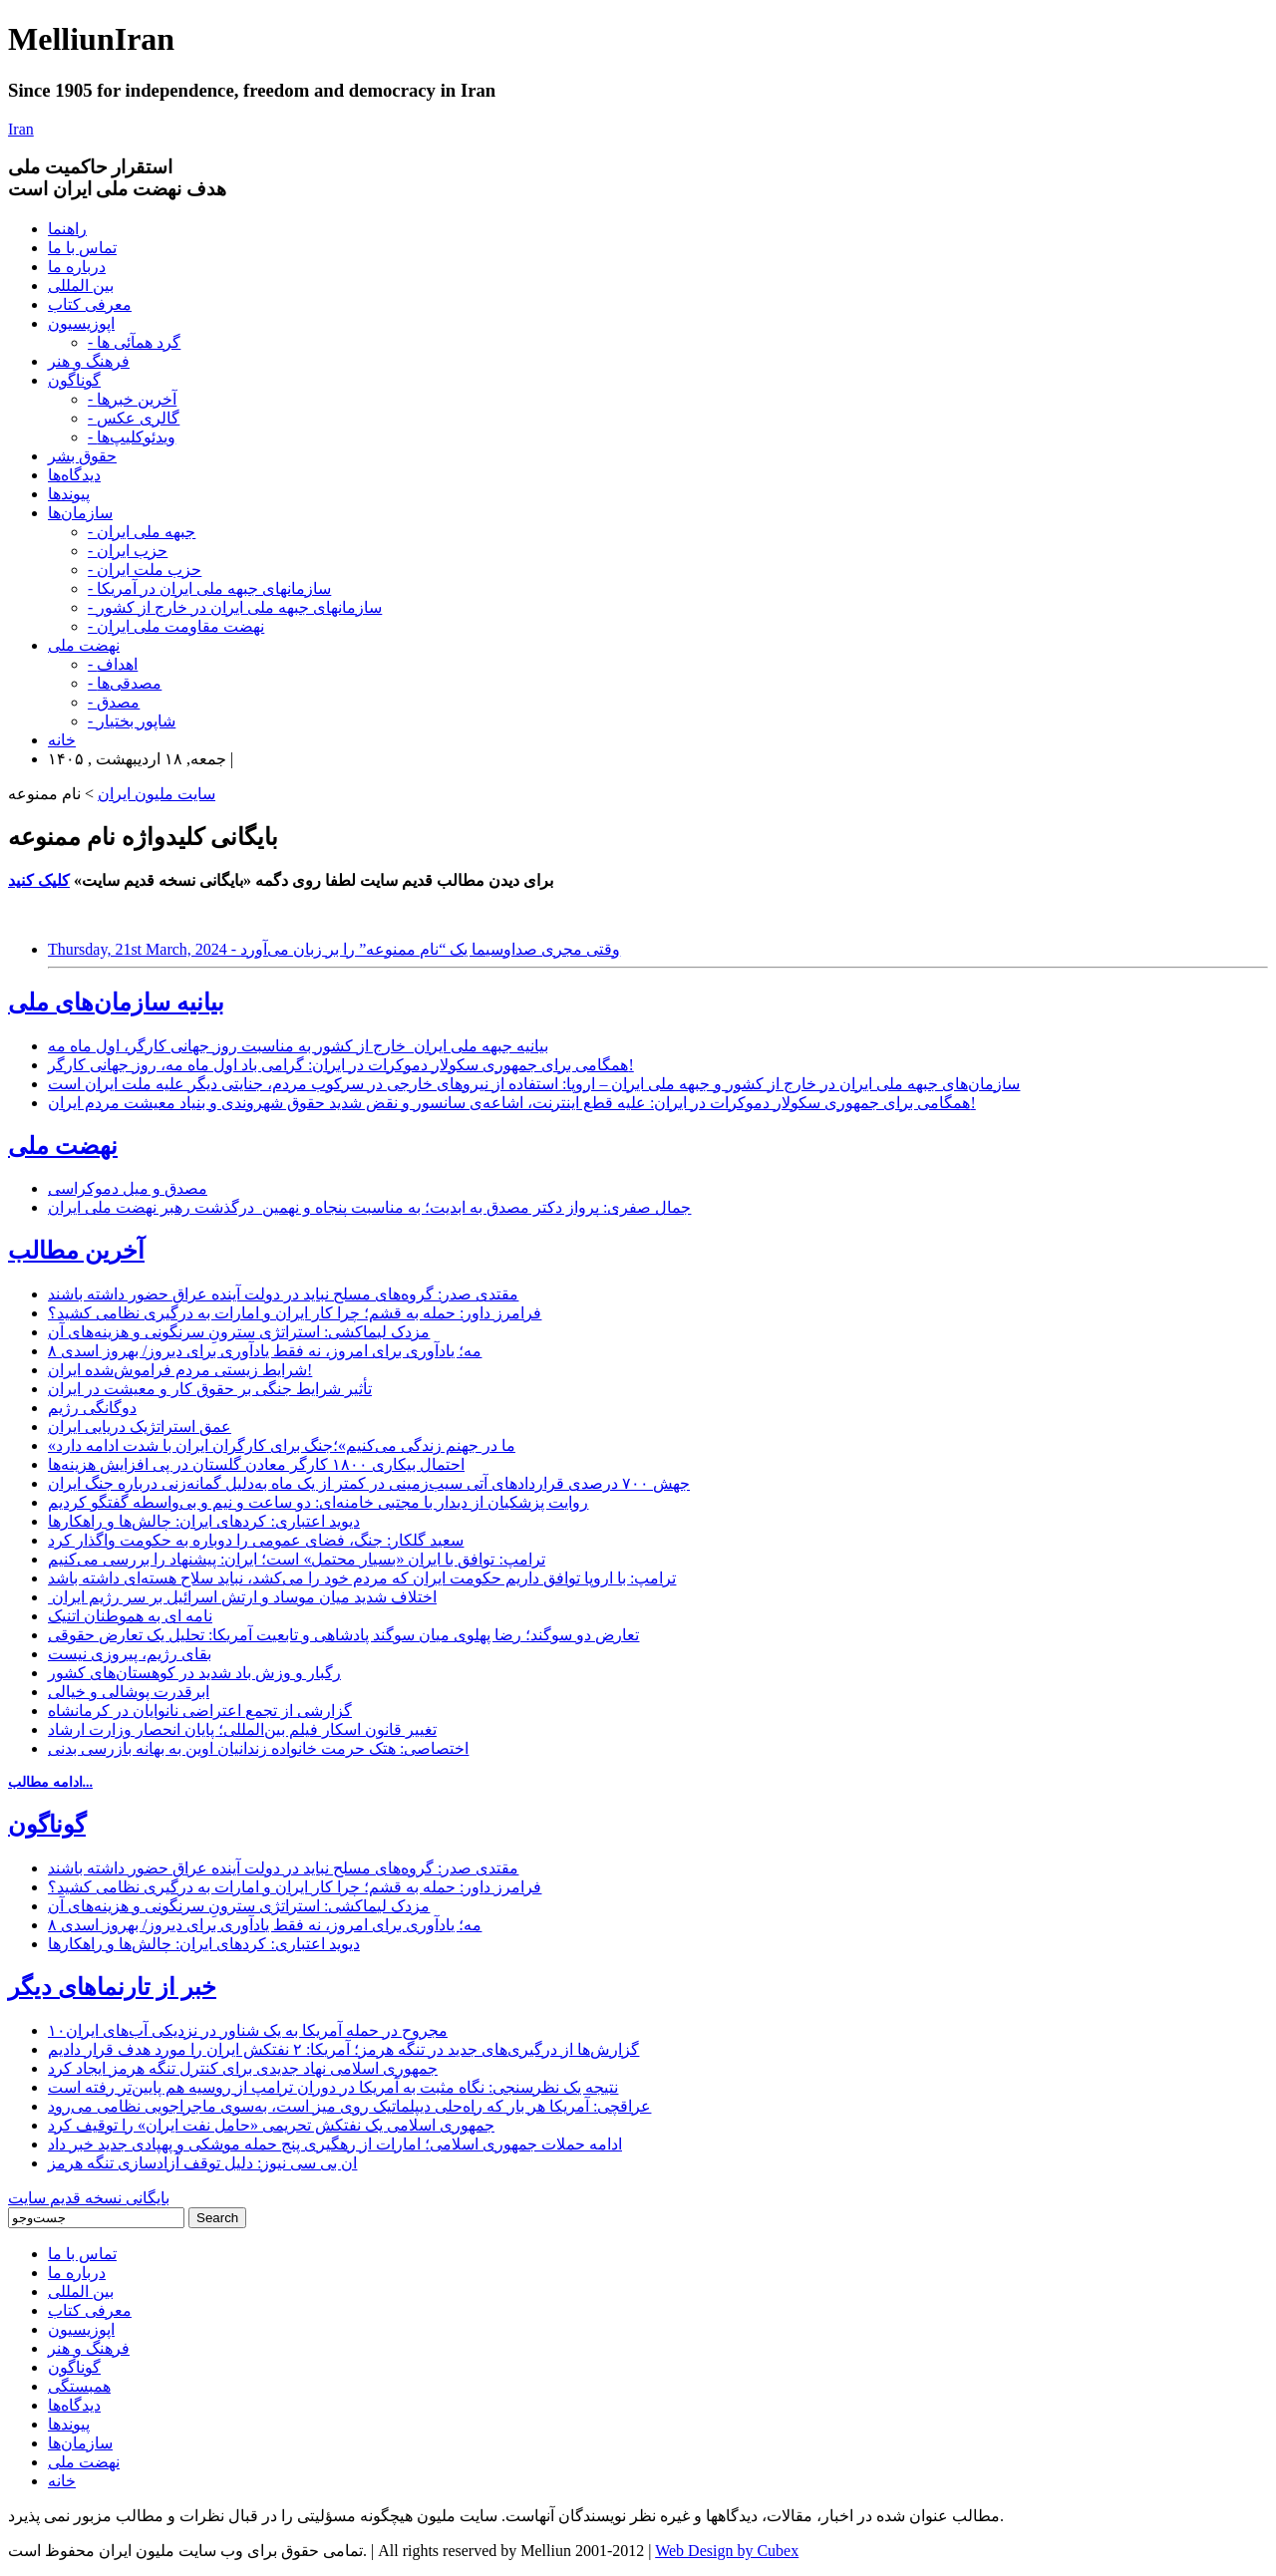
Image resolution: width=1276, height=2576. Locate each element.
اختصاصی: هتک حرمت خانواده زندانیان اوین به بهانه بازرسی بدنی (258, 1748)
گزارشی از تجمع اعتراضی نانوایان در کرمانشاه (200, 1710)
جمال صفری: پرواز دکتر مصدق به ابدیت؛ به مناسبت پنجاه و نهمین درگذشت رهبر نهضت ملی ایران (369, 1207)
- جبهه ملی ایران (141, 531)
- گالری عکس (133, 418)
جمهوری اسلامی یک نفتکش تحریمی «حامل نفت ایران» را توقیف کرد (271, 2125)
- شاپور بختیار (131, 721)
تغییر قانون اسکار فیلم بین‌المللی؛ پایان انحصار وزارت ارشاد (242, 1729)
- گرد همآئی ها (134, 342)
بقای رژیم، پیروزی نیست (129, 1653)
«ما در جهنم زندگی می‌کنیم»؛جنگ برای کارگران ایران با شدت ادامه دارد (281, 1445)
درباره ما (77, 266)
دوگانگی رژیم (92, 1407)
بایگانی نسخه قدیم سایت (88, 2197)
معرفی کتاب (90, 304)
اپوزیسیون (81, 323)
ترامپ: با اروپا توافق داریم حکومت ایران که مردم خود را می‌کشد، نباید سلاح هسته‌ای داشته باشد (362, 1578)
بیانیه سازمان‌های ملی (116, 1002)
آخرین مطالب (76, 1251)
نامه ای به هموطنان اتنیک (130, 1615)
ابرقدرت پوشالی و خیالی (128, 1691)
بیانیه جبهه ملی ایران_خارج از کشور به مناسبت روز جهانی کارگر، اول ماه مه (298, 1045)
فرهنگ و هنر (89, 361)
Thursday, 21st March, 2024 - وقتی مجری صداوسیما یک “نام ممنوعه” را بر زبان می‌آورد (334, 949)
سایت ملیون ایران (156, 793)
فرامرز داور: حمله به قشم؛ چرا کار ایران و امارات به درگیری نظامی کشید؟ (294, 1312)
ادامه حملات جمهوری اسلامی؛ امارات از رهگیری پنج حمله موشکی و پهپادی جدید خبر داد (335, 2144)
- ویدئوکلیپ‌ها (131, 437)
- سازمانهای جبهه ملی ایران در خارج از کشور (235, 607)
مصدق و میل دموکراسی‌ (127, 1188)
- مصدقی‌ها (124, 683)
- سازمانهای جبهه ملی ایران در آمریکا (209, 588)
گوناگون (74, 380)
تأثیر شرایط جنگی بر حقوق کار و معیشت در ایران (210, 1388)
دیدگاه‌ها (74, 474)
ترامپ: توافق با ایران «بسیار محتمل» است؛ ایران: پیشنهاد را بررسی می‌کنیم (296, 1559)
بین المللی (81, 285)
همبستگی (79, 2386)
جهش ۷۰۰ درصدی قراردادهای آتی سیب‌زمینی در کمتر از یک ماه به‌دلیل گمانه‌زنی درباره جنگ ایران (369, 1483)
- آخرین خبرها (132, 399)
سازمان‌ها (80, 512)
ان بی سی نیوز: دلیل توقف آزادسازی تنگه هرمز (202, 2162)
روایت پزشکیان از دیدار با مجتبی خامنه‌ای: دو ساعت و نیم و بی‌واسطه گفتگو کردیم (318, 1502)
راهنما (67, 228)
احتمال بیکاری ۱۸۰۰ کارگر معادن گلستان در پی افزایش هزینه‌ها (256, 1464)
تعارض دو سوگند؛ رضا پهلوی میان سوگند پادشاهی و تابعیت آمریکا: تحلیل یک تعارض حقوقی (343, 1634)
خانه (62, 739)
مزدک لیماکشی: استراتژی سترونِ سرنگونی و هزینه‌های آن (239, 1331)
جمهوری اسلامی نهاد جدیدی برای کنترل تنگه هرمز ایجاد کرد (243, 2068)
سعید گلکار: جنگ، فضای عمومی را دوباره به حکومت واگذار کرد (256, 1540)
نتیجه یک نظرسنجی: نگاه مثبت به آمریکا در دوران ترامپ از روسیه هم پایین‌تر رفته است (333, 2087)
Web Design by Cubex (726, 2550)
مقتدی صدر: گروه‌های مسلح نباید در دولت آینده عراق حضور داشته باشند (283, 1294)
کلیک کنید (39, 880)
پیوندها (69, 493)
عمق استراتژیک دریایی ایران (139, 1426)
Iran (21, 129)
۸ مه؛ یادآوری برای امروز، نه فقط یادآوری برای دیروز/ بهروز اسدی (264, 1350)
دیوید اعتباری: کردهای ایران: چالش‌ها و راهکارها (204, 1521)
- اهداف (113, 664)
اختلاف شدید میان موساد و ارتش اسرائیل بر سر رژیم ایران (242, 1596)
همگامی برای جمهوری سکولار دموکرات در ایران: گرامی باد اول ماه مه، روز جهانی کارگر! (341, 1064)
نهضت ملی (84, 645)
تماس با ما (82, 247)
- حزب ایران (127, 550)
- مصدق (114, 702)
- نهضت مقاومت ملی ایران (176, 626)
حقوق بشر (82, 455)
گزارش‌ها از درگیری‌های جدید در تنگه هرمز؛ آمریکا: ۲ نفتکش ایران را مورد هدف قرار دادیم (343, 2049)
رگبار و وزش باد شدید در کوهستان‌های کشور (194, 1672)
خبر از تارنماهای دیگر (112, 1987)
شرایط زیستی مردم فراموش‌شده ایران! (180, 1369)
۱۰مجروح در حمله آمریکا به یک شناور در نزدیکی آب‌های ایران (248, 2030)
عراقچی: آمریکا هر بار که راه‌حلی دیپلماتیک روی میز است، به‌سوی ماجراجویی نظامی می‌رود (349, 2106)
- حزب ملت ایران (144, 569)
